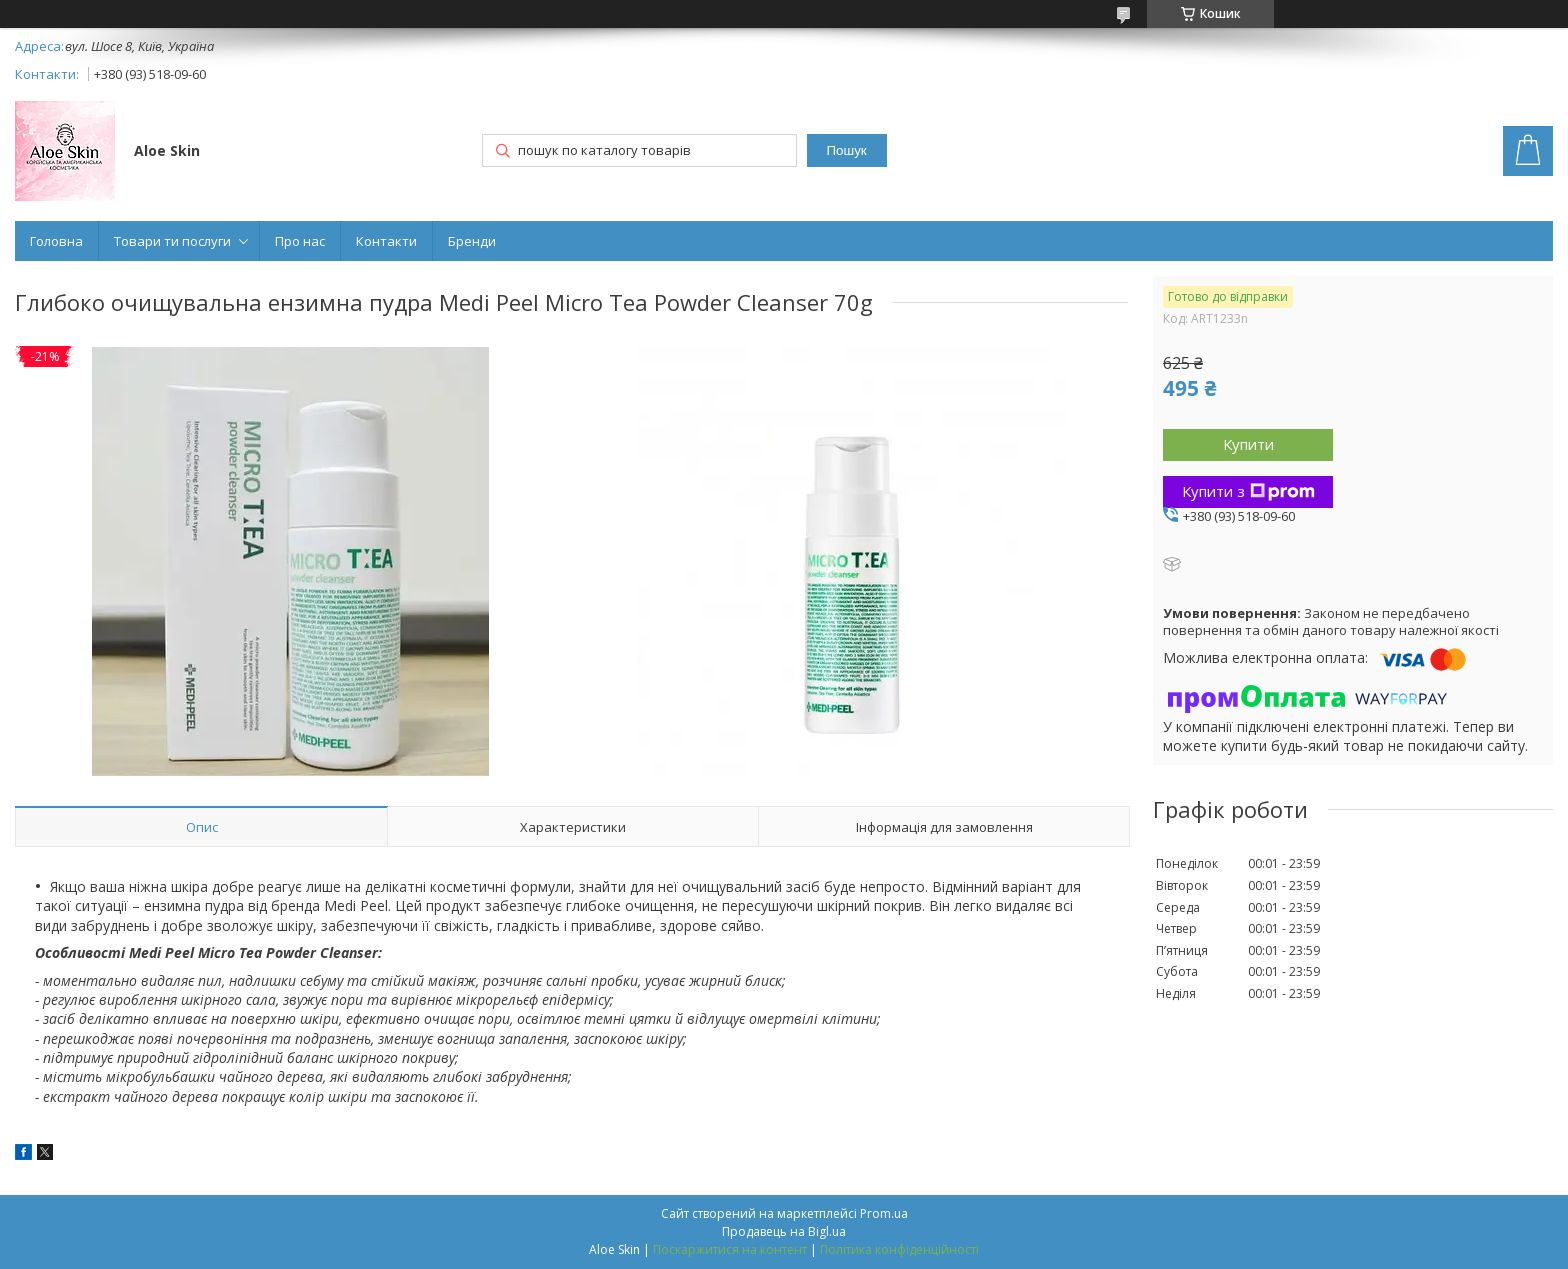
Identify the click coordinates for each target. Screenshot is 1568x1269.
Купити (1248, 444)
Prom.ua (884, 1213)
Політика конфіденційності (899, 1249)
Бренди (472, 241)
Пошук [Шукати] (846, 150)
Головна (56, 241)
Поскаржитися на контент (730, 1249)
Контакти (386, 241)
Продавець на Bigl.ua (784, 1231)
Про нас (300, 241)
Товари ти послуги (172, 241)
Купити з (1248, 491)
